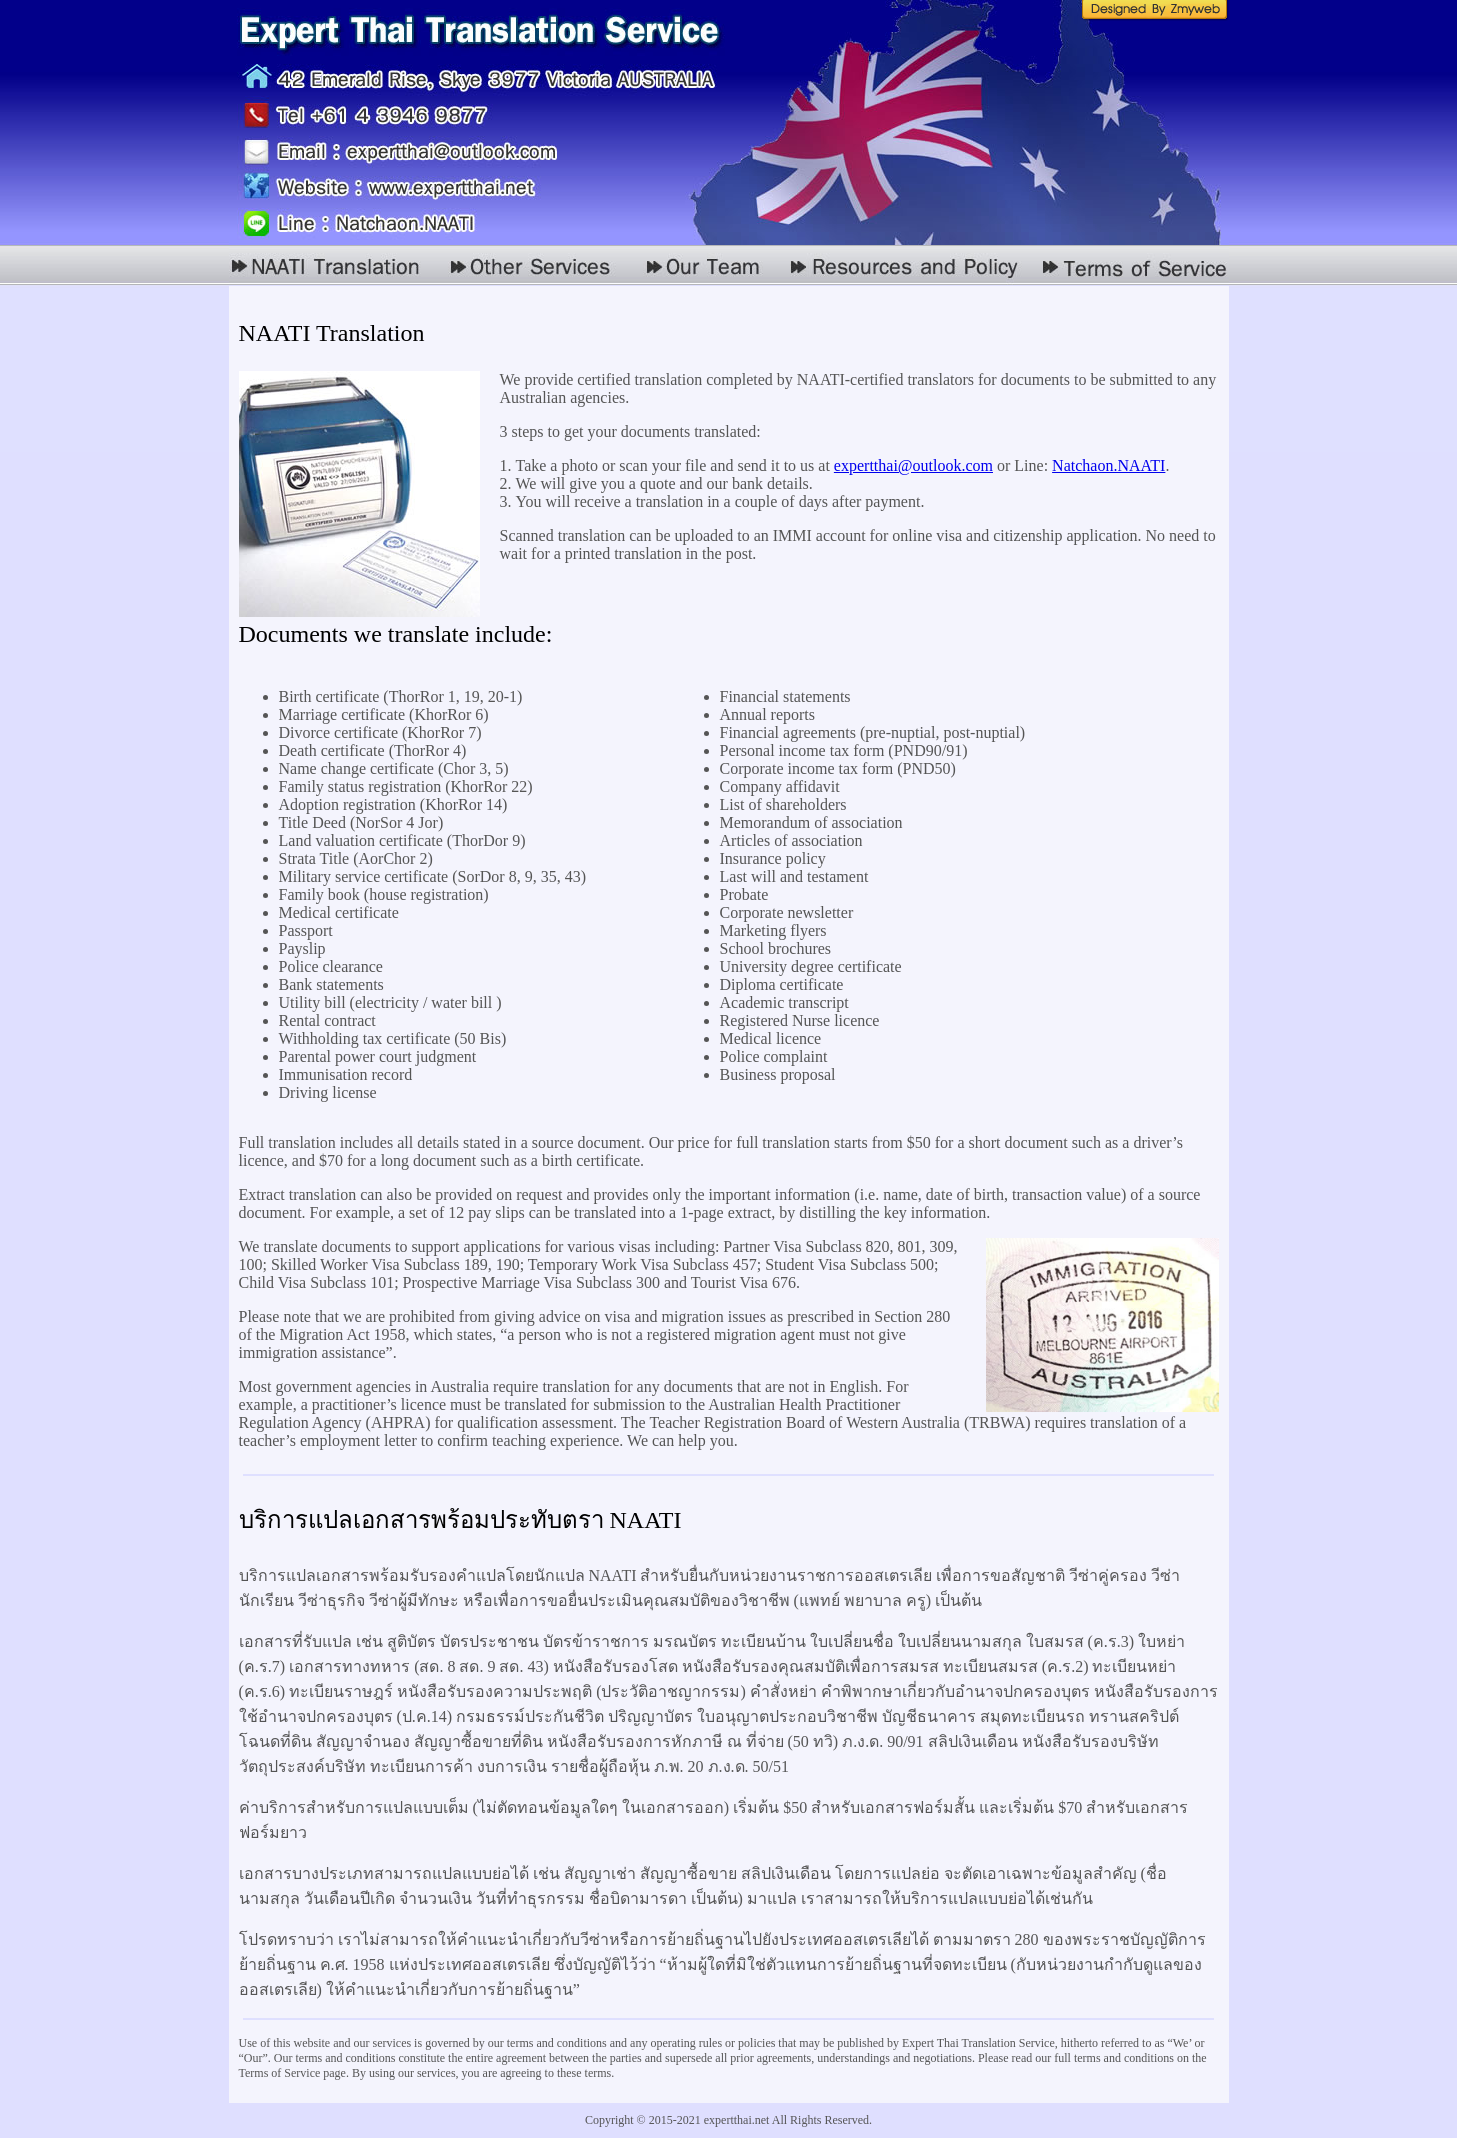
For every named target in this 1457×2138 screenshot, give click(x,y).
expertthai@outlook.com (913, 465)
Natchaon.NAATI (1108, 465)
